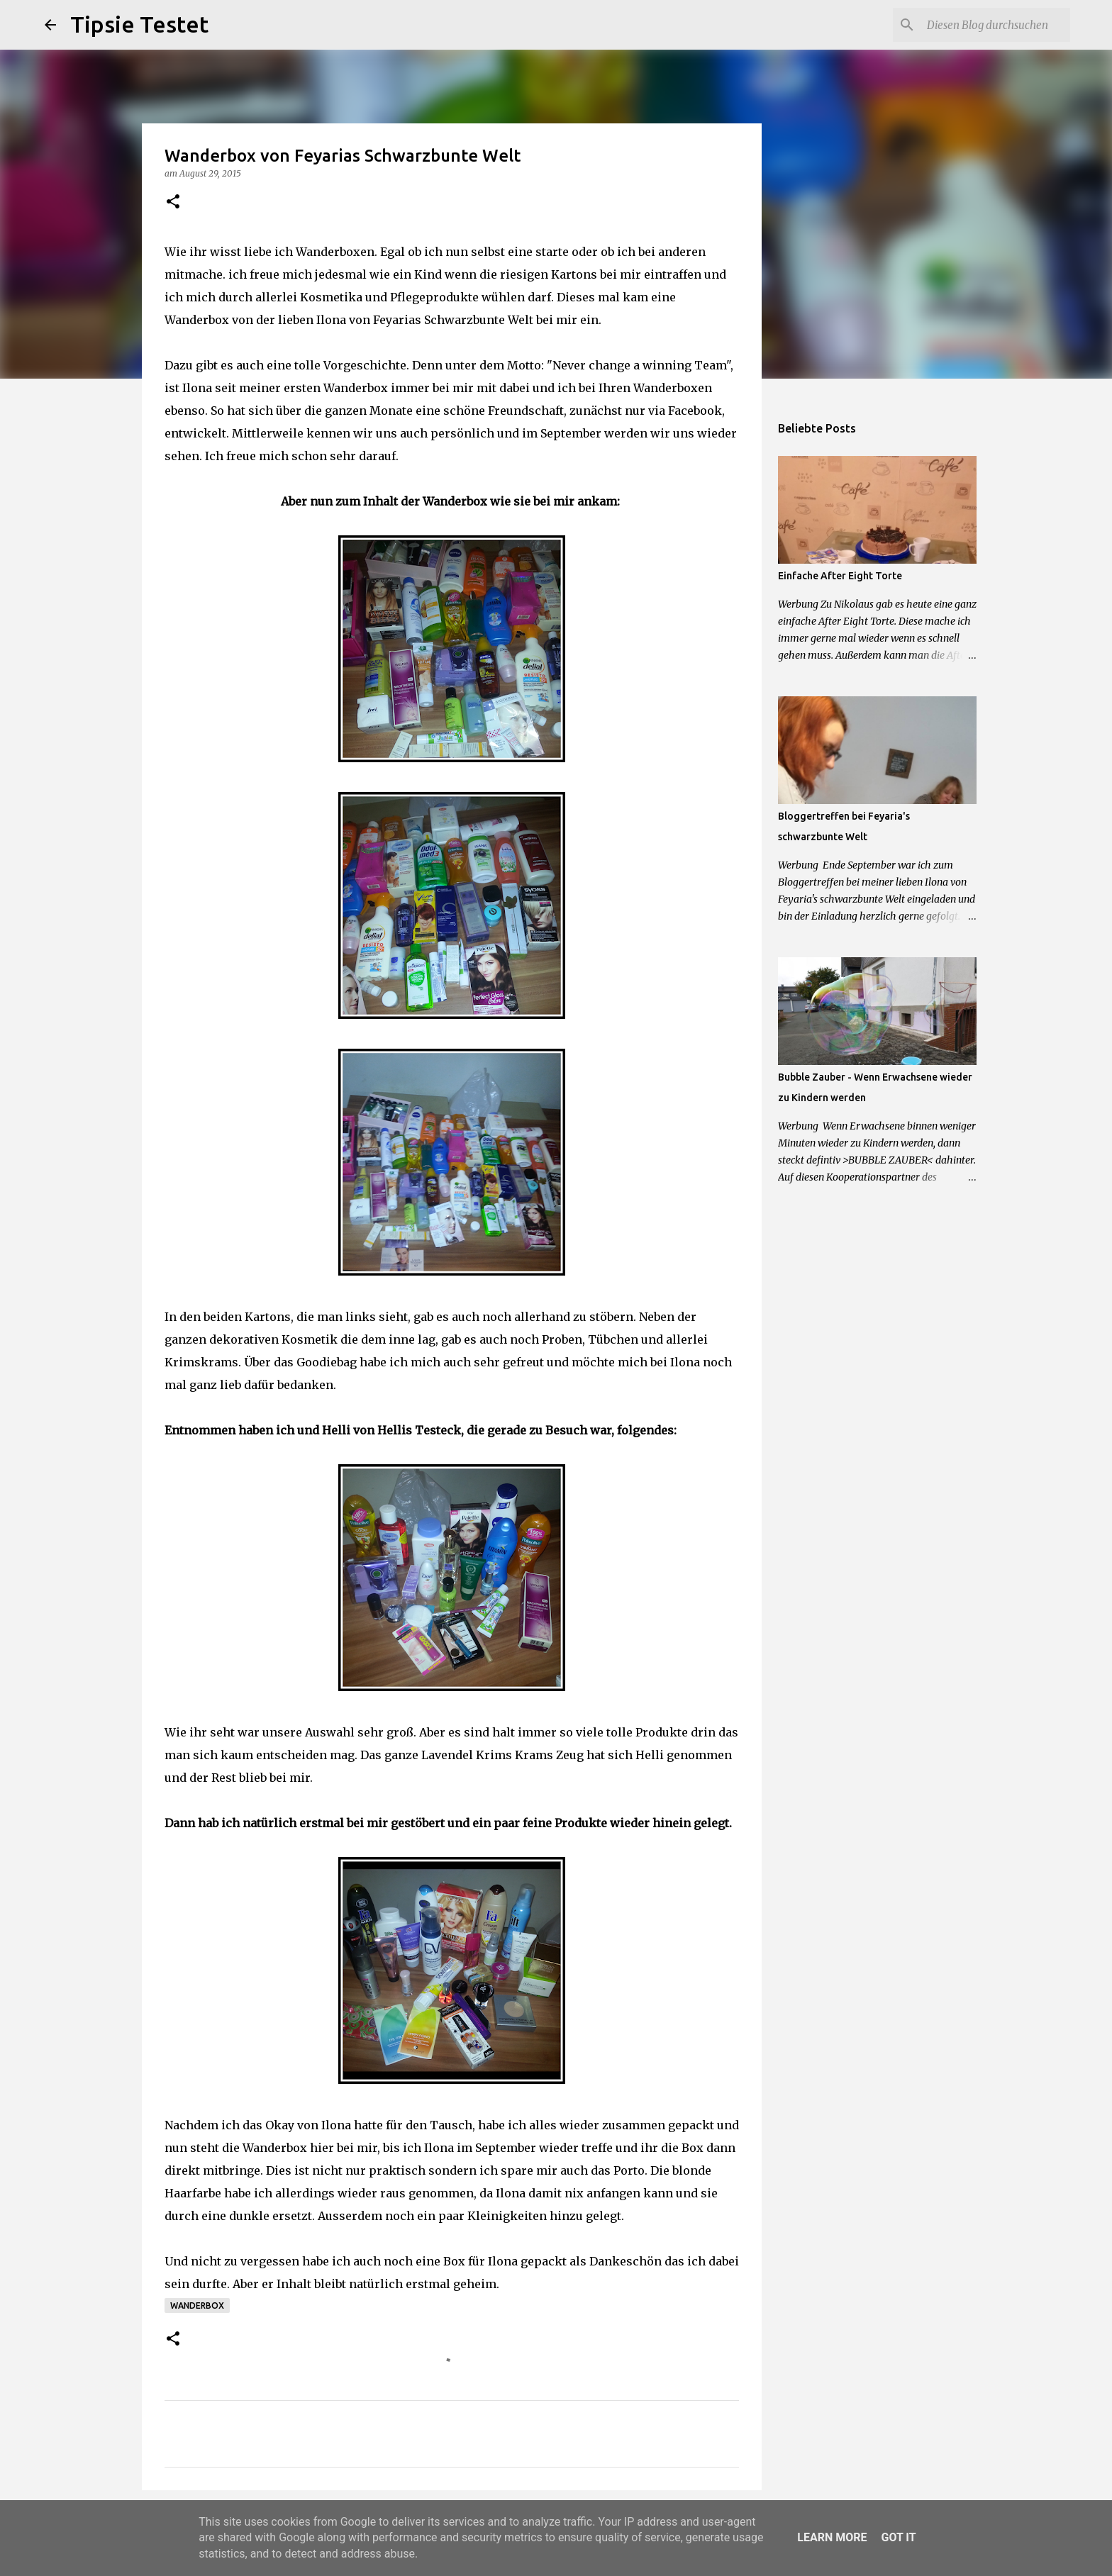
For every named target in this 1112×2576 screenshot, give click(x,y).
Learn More (832, 2537)
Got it (898, 2537)
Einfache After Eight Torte (840, 575)
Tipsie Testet (139, 24)
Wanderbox (197, 2305)
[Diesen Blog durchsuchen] (995, 25)
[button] (173, 202)
